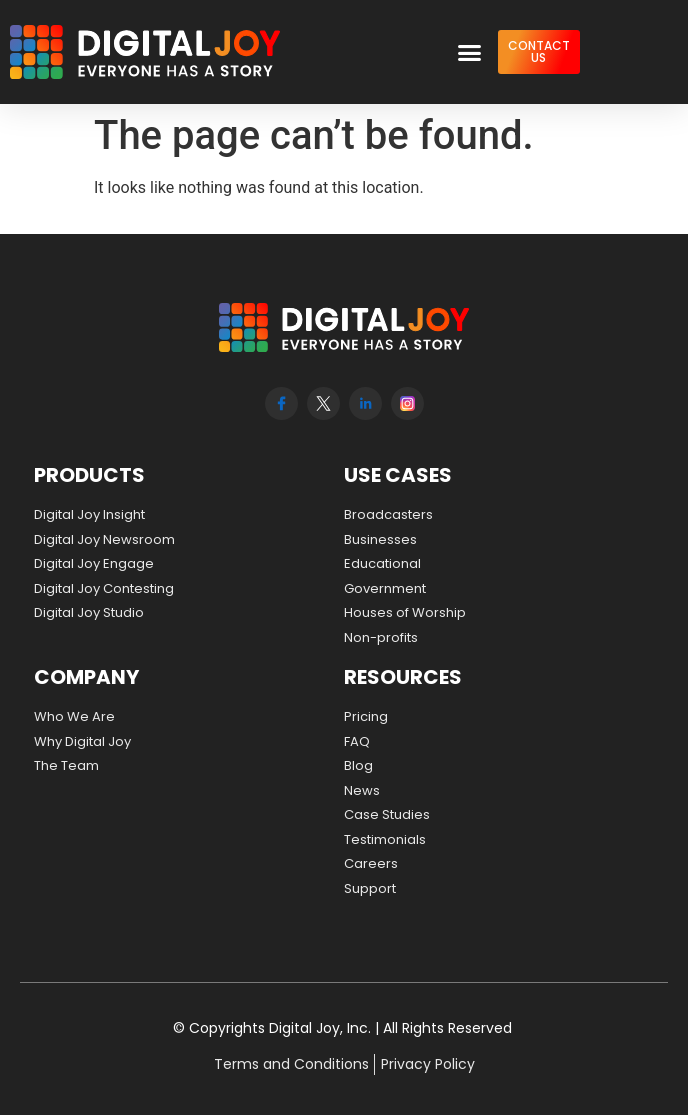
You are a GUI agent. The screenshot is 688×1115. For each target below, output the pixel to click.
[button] (469, 52)
